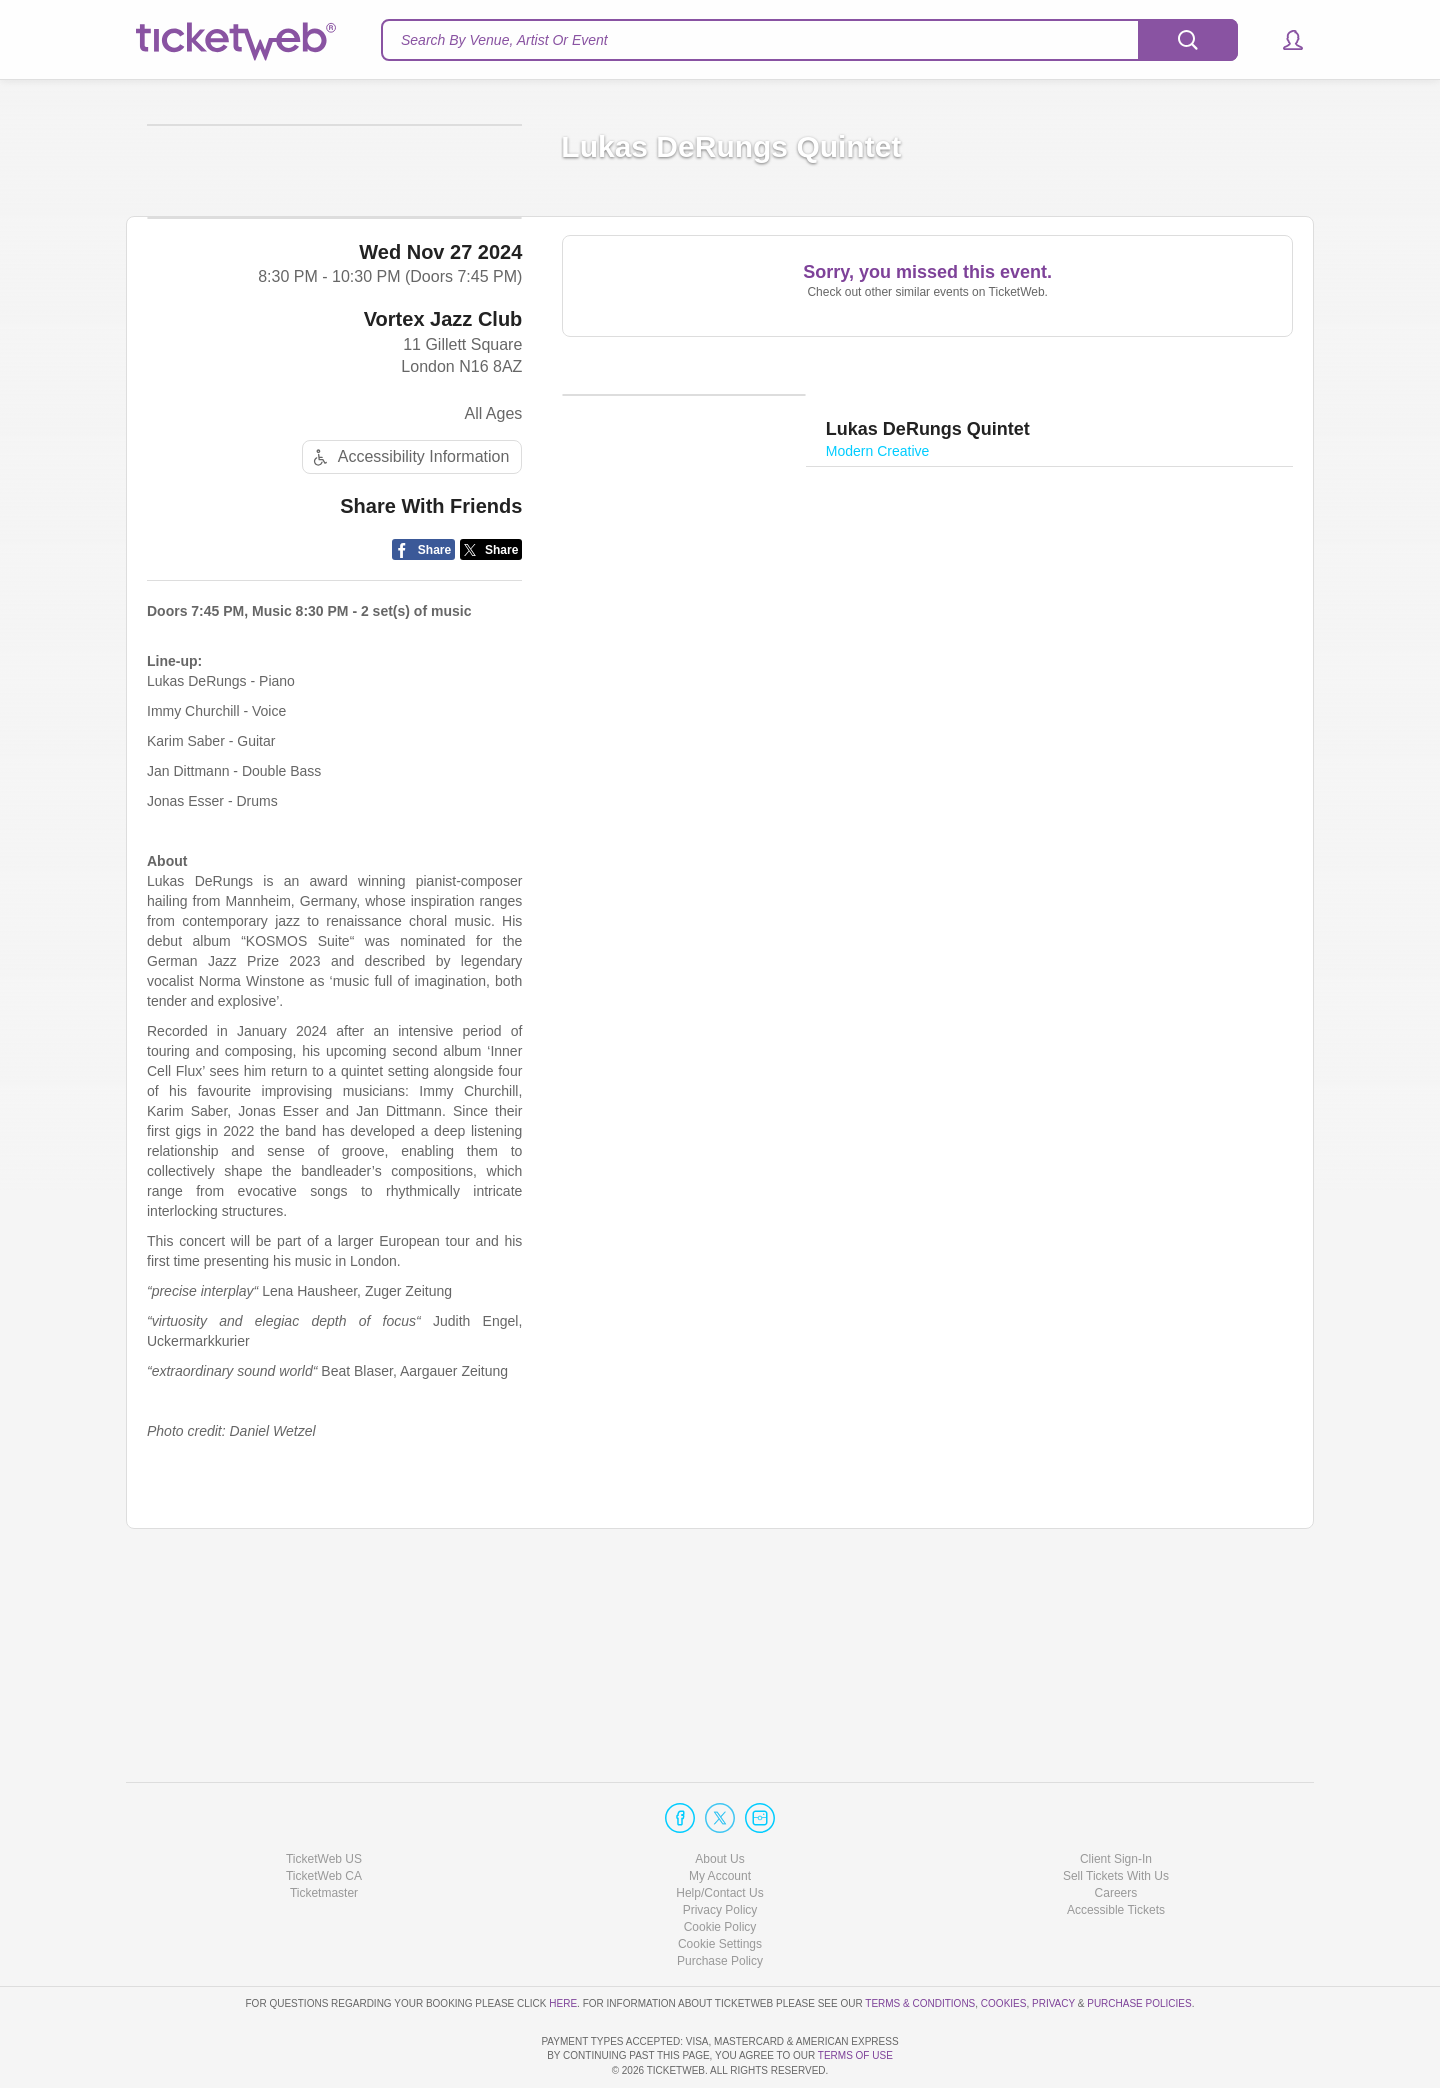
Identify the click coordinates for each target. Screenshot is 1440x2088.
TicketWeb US (324, 1801)
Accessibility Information (409, 645)
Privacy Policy (720, 1853)
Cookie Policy (720, 1870)
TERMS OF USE (855, 2055)
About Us (719, 1801)
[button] (1283, 40)
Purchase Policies (1139, 1945)
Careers (1116, 1836)
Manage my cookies (720, 1887)
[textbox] (809, 40)
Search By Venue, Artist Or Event (504, 40)
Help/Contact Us (719, 1836)
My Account (720, 1819)
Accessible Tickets (1116, 1853)
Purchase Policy (720, 1904)
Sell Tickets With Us (1116, 1819)
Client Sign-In (1116, 1801)
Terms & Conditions (920, 1945)
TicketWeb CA (324, 1819)
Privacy (1053, 1945)
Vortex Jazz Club (443, 507)
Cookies (1004, 1945)
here (563, 1945)
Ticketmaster (324, 1836)
